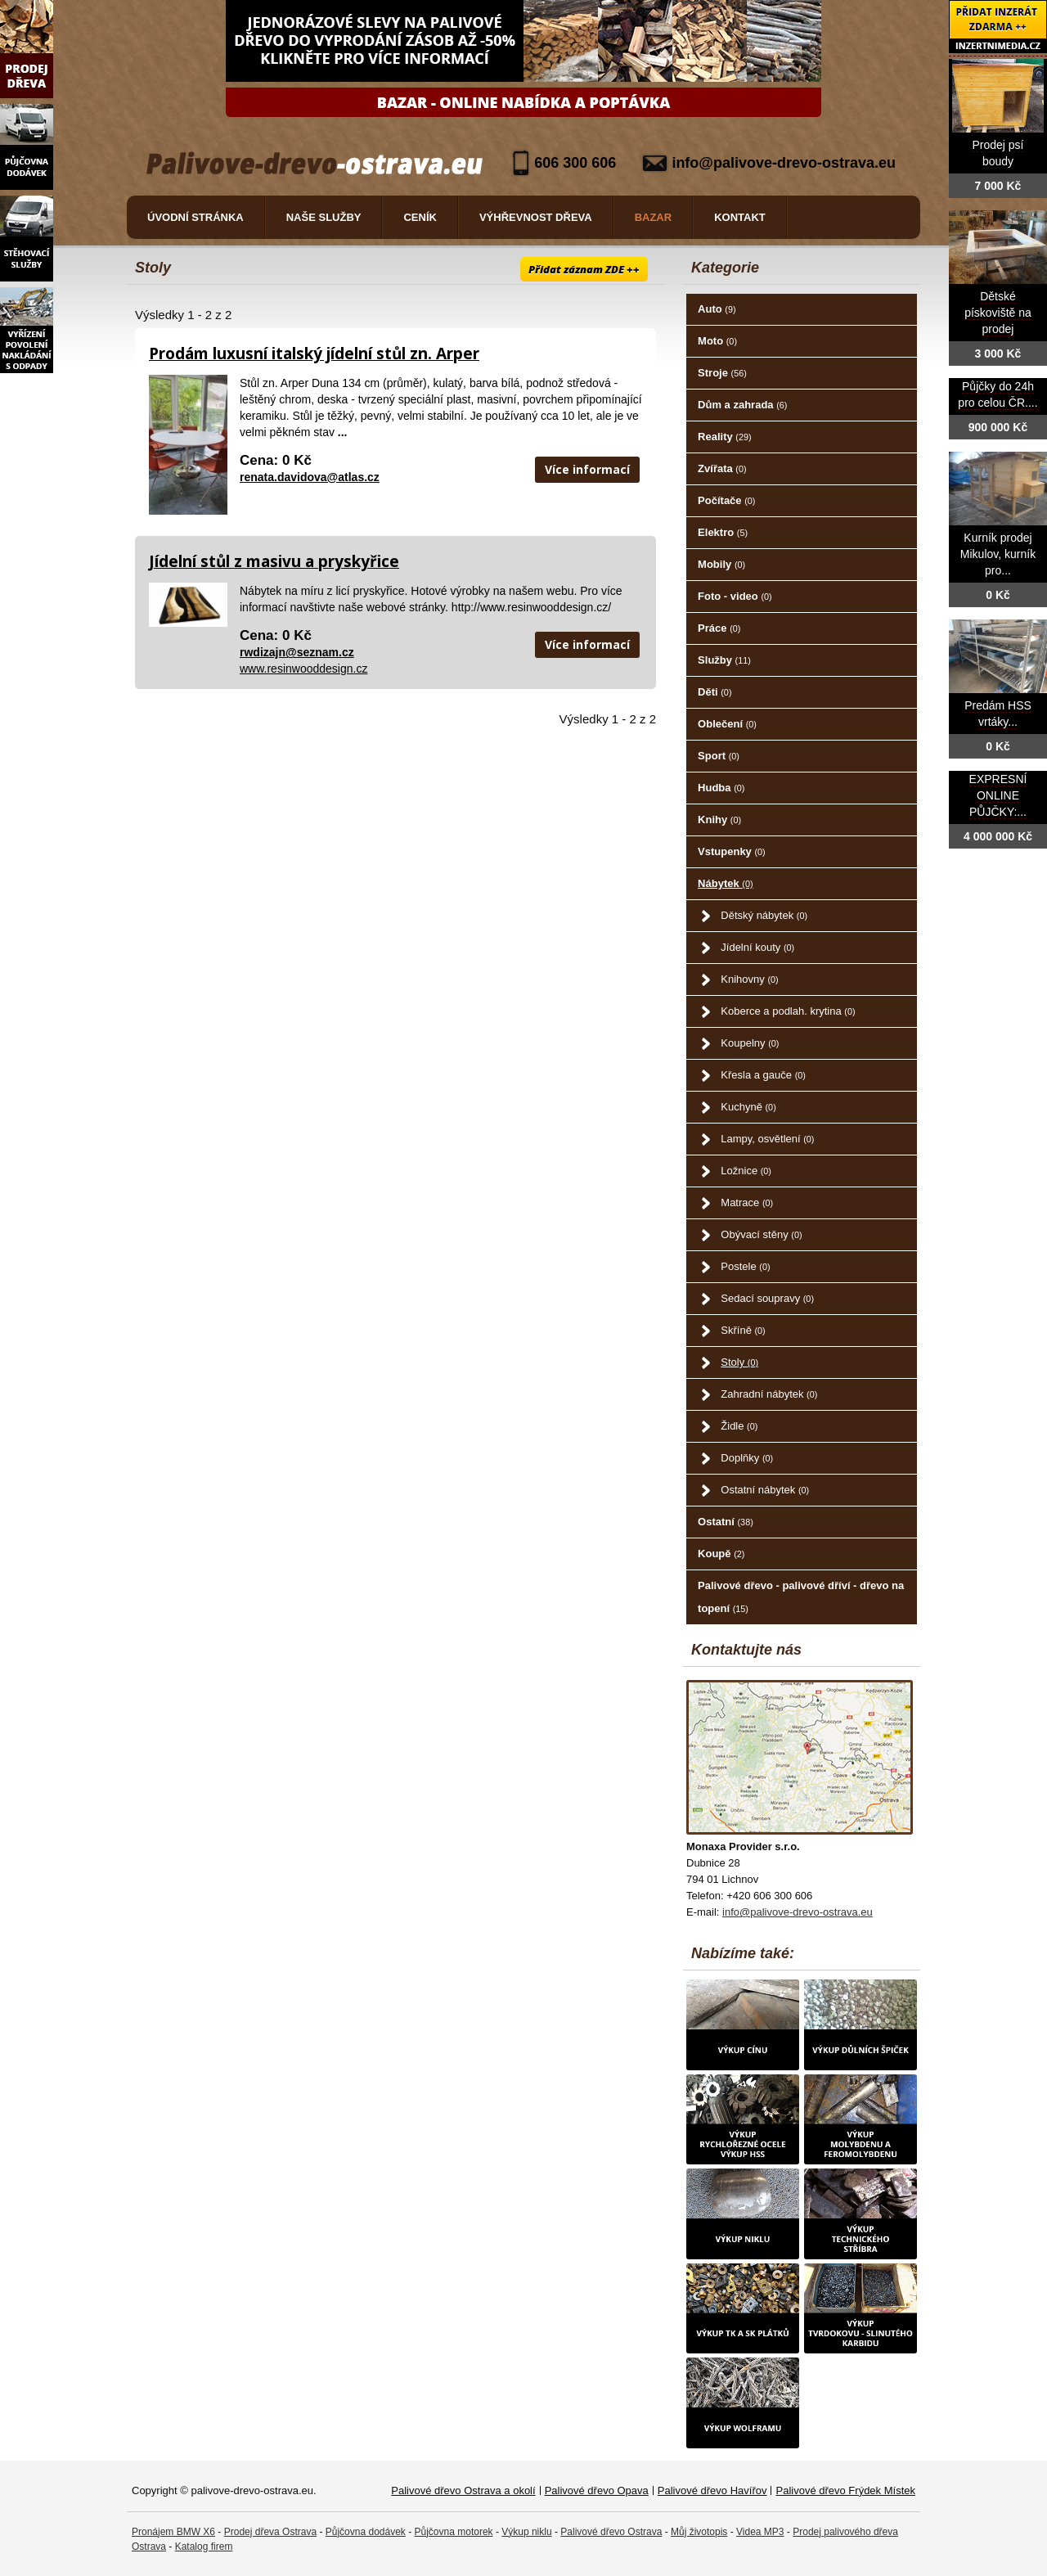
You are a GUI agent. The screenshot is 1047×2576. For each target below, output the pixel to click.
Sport (718, 756)
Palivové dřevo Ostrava (611, 2532)
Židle (739, 1426)
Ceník (419, 217)
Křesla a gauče (763, 1075)
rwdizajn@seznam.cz (297, 652)
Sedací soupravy (767, 1298)
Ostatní (725, 1521)
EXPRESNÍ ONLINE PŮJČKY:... (998, 795)
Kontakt (740, 217)
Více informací (587, 469)
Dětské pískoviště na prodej (997, 313)
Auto (716, 309)
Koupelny (750, 1043)
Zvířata (722, 468)
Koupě (721, 1553)
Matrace (747, 1202)
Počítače (726, 500)
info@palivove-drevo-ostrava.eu (784, 163)
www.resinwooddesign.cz (303, 668)
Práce (719, 628)
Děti (714, 692)
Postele (745, 1266)
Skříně (743, 1330)
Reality (725, 436)
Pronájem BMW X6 (173, 2532)
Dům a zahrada (742, 405)
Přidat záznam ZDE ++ (584, 269)
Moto (717, 341)
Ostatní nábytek (765, 1490)
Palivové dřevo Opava (597, 2490)
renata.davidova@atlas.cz (310, 477)
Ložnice (746, 1170)
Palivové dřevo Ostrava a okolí (463, 2490)
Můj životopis (699, 2532)
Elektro (723, 532)
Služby (724, 660)
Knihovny (749, 979)
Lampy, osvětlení (767, 1139)
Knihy (719, 819)
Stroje (722, 373)
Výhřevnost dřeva (535, 217)
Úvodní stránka (195, 217)
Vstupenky (732, 851)
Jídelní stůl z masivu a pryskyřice (274, 561)
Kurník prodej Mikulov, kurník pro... (998, 554)
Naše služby (324, 217)
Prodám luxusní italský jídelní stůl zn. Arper (314, 353)
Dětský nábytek (764, 915)
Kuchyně (748, 1107)
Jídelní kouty (757, 947)
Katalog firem (204, 2546)
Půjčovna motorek (454, 2532)
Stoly (739, 1362)
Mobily (721, 564)
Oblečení (727, 724)
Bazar (653, 217)
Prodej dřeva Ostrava (270, 2532)
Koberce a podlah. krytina (788, 1011)
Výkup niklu (526, 2532)
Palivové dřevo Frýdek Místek (845, 2490)
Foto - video (735, 596)
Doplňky (747, 1458)
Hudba (721, 787)
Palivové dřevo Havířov (712, 2490)
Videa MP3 (760, 2532)
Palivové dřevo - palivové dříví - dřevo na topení (801, 1597)
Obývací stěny (761, 1234)
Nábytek (725, 883)
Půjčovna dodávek (366, 2532)
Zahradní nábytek (769, 1394)
